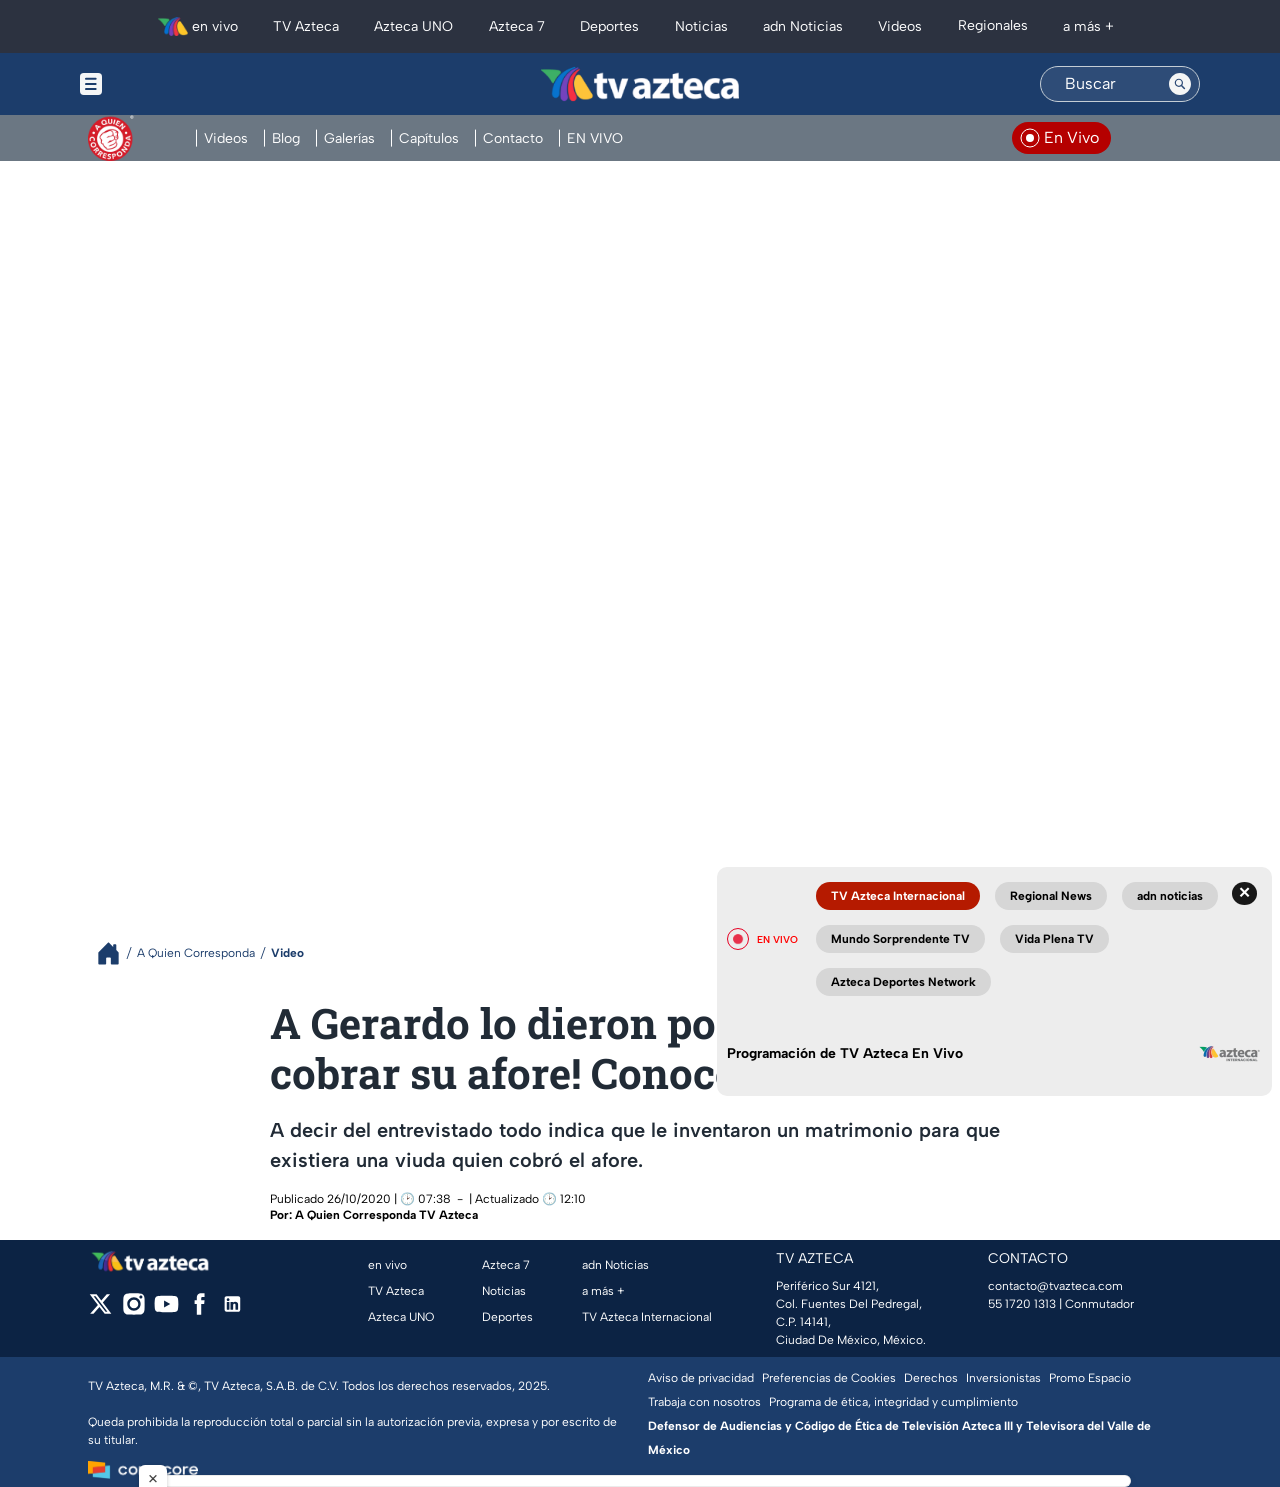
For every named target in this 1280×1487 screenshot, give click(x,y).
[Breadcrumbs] (116, 953)
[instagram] (133, 1310)
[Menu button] (160, 84)
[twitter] (100, 1310)
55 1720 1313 (1022, 1304)
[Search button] (1180, 84)
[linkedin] (232, 1310)
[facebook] (199, 1310)
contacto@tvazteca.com (1055, 1286)
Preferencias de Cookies (829, 1378)
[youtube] (166, 1310)
